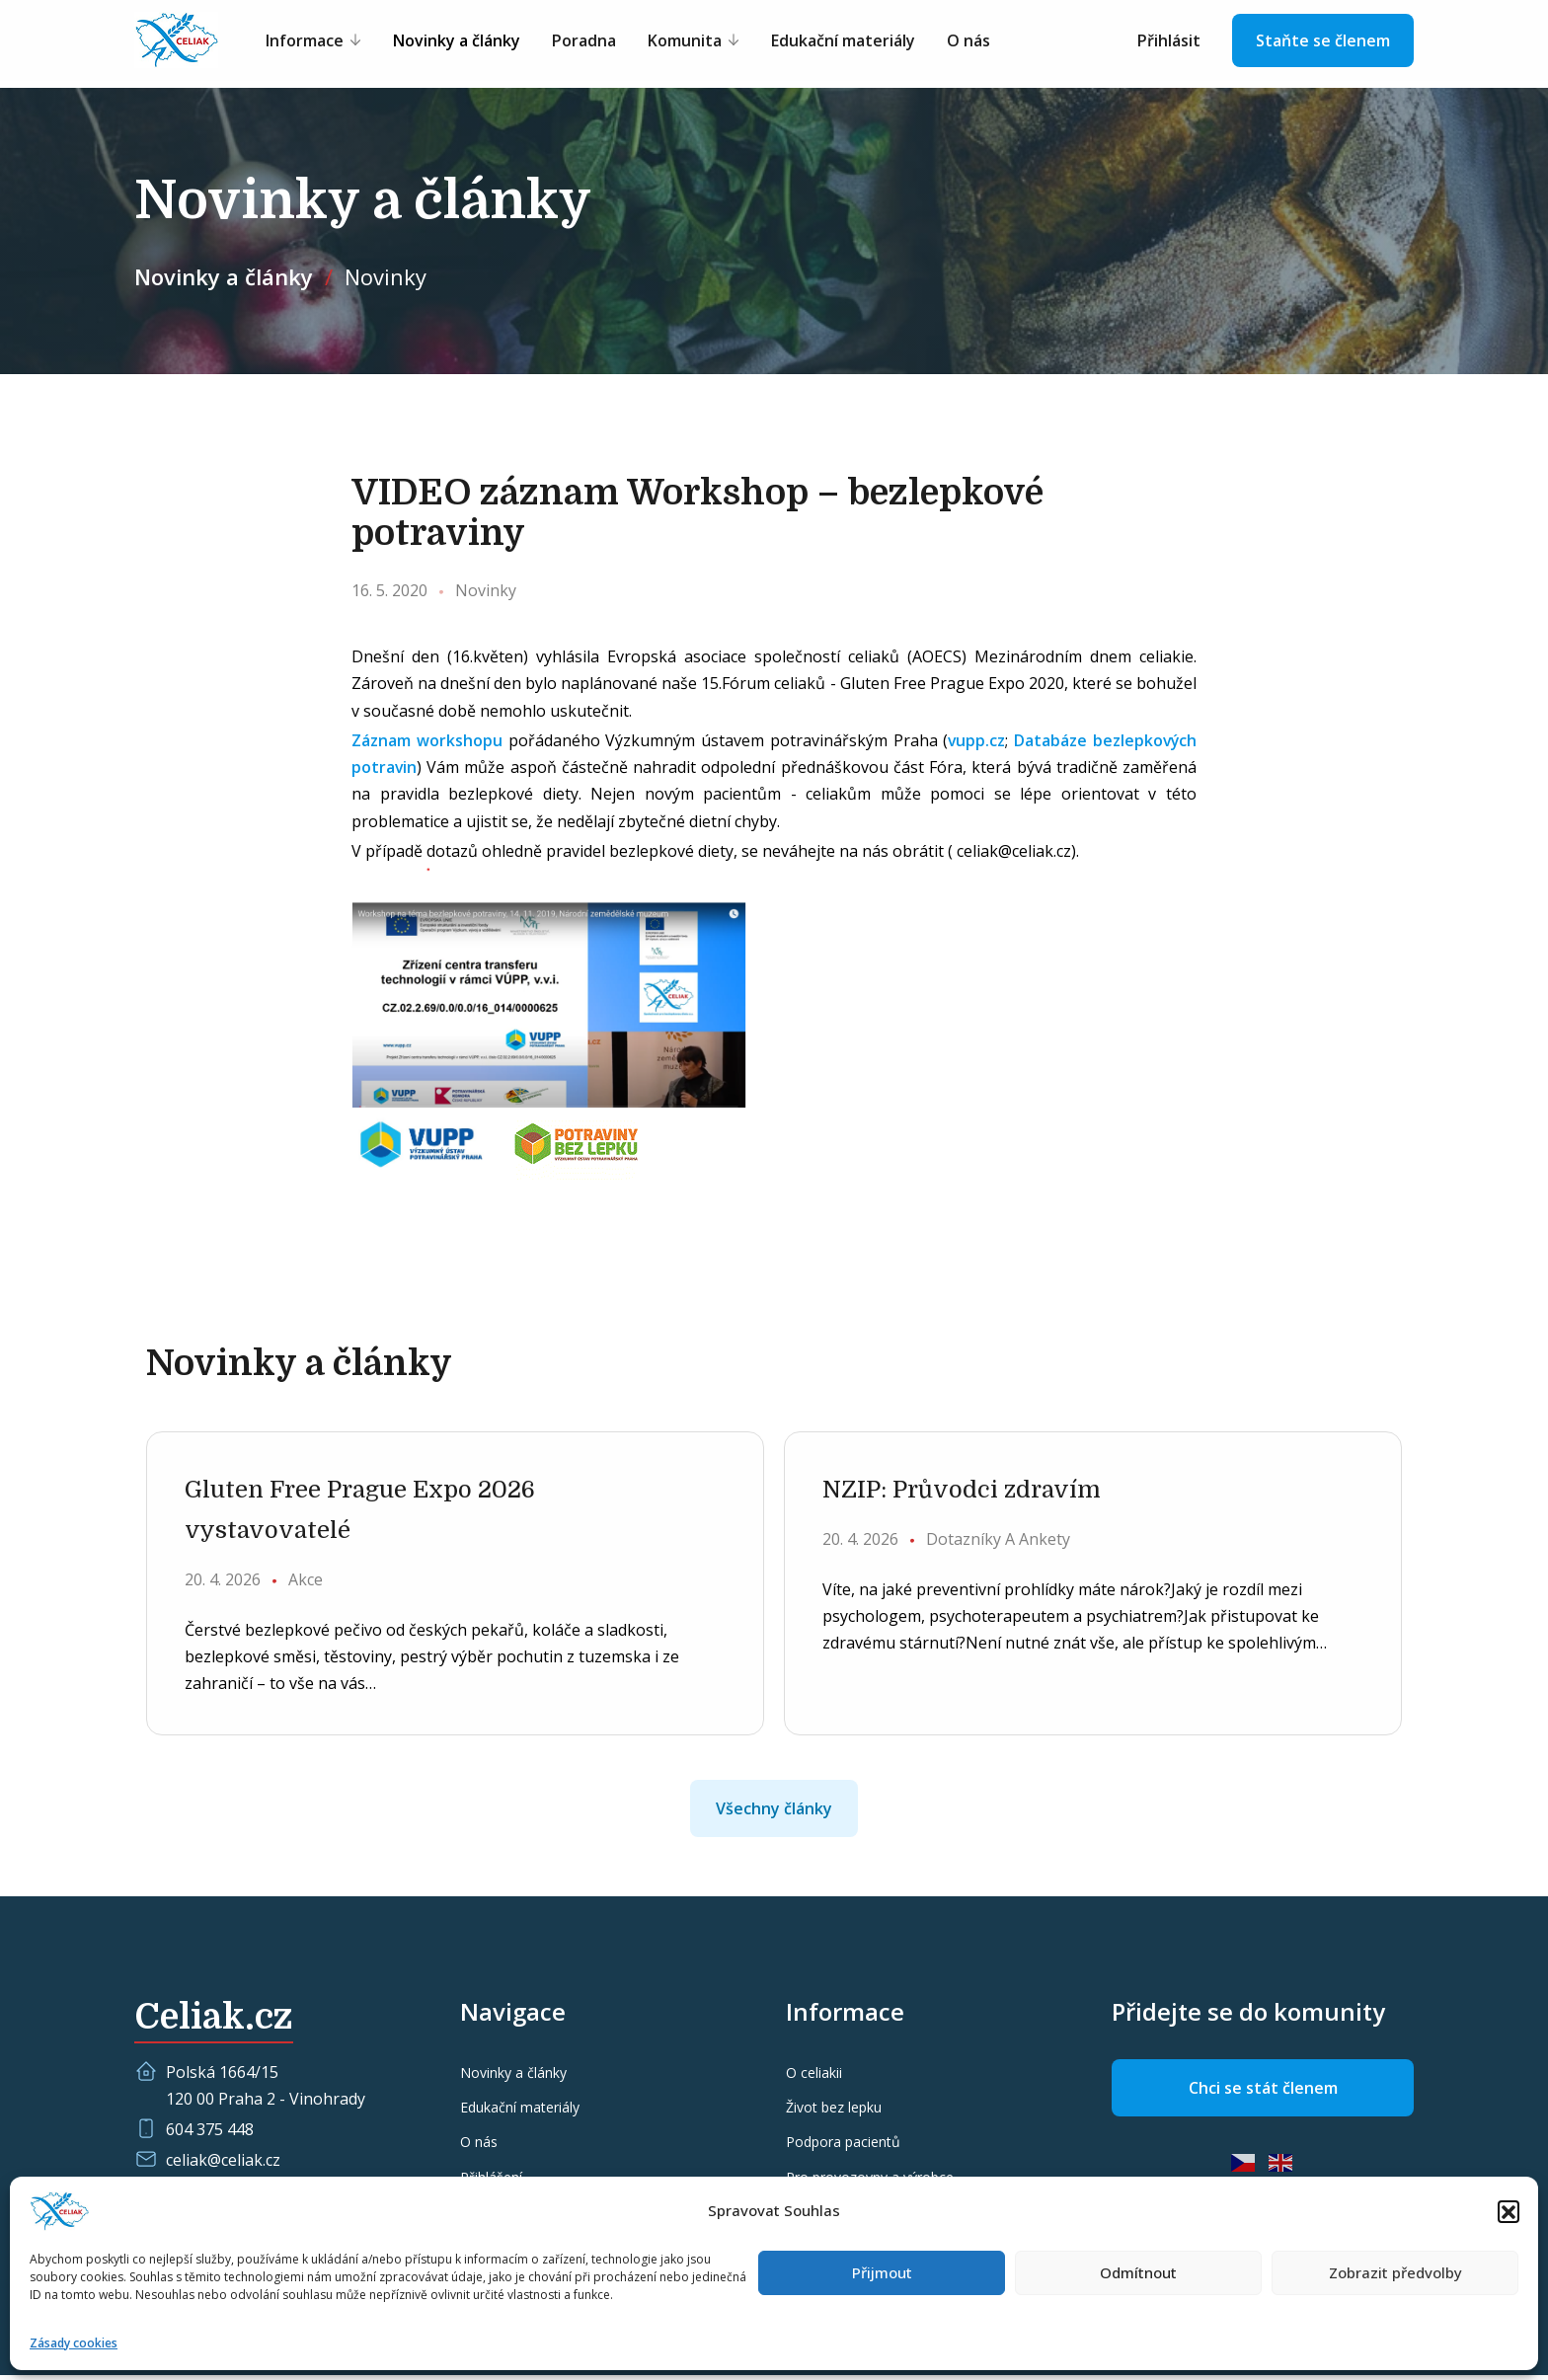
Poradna (592, 41)
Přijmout (882, 2272)
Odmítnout (1138, 2272)
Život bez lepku (834, 2112)
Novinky (385, 276)
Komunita (693, 41)
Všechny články (774, 1813)
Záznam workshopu (426, 740)
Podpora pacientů (843, 2146)
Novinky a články (464, 41)
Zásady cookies (73, 2343)
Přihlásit (1168, 41)
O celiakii (814, 2077)
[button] (1508, 2211)
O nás (976, 41)
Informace (312, 41)
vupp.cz (975, 740)
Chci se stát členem (1263, 2093)
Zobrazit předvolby (1395, 2272)
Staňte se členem (1323, 41)
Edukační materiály (851, 41)
